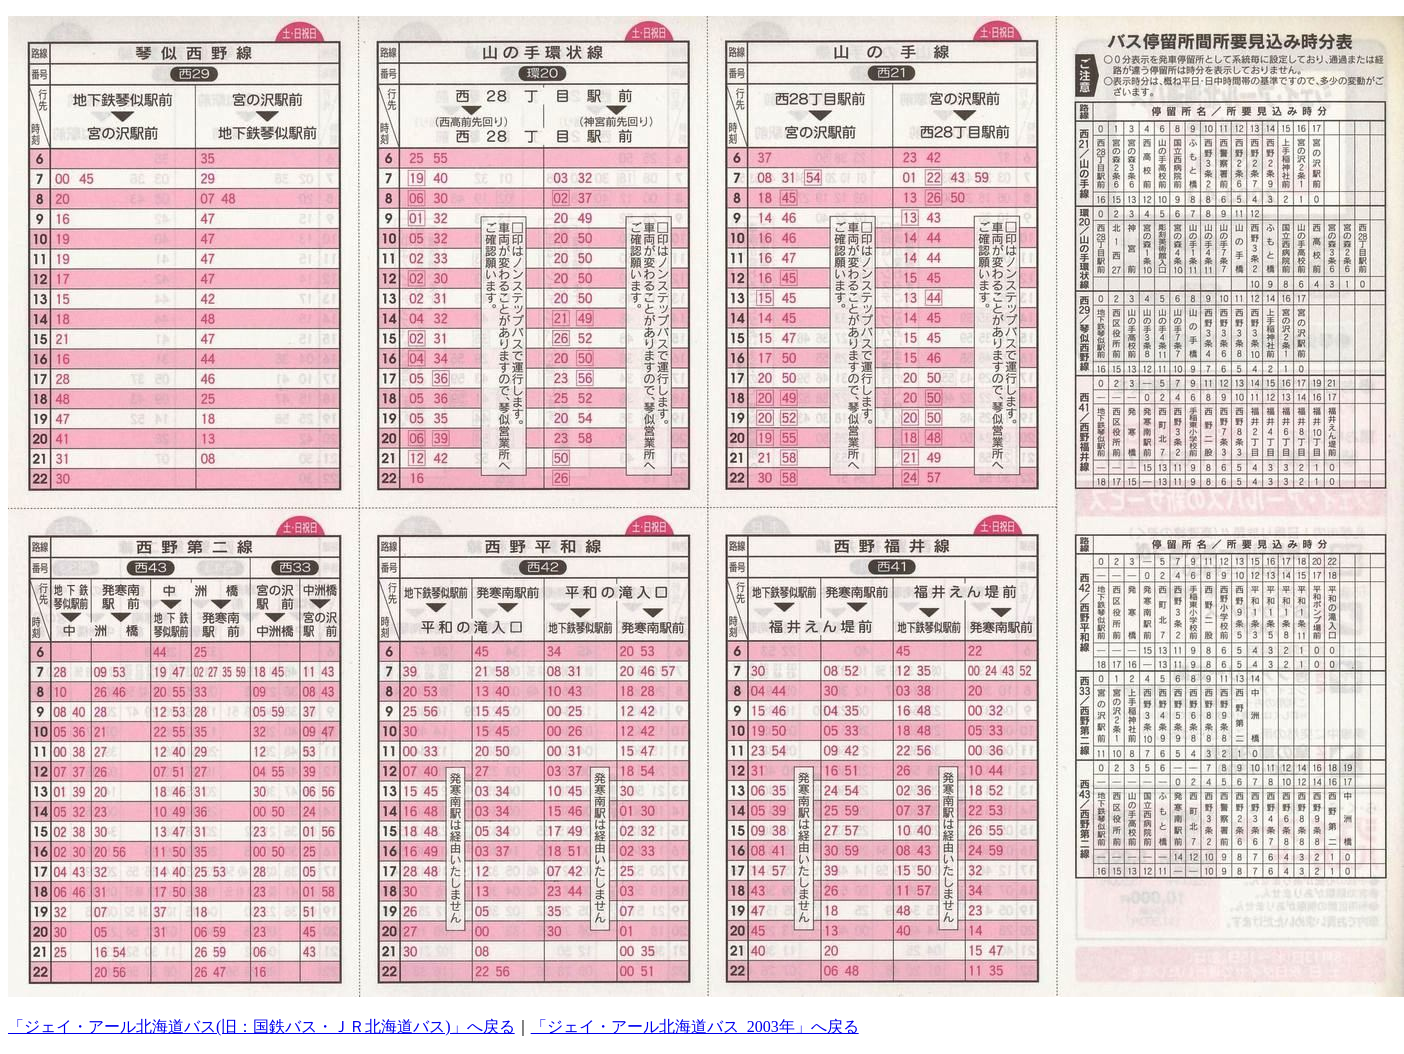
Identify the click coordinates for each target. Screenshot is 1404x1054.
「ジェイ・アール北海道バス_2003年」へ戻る (695, 1026)
